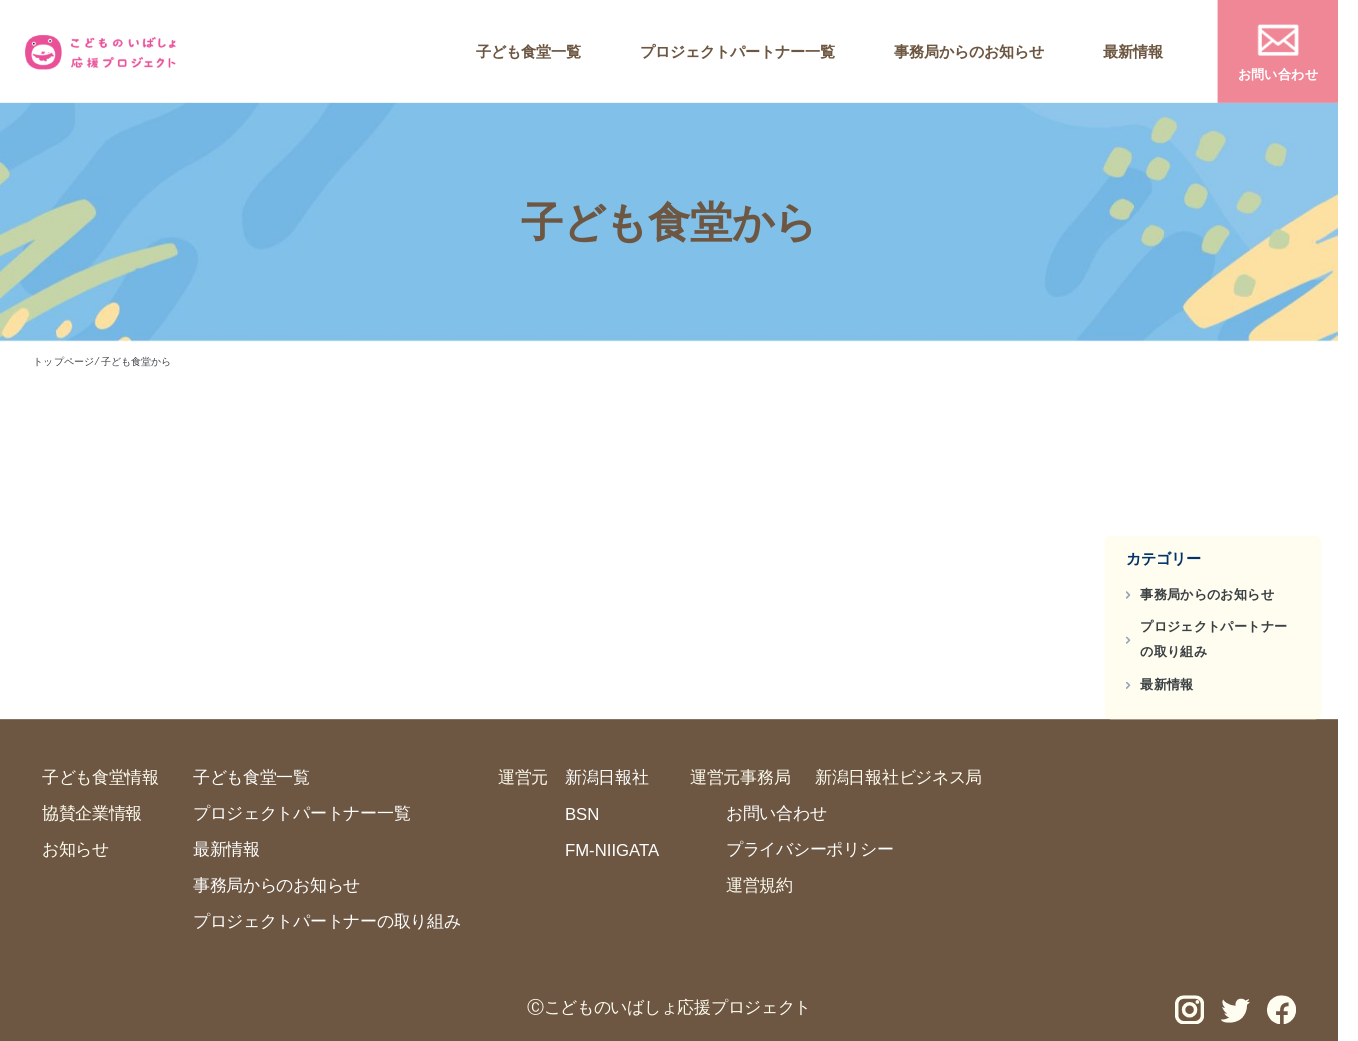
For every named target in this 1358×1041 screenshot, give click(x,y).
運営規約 (759, 885)
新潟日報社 (607, 777)
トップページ (63, 361)
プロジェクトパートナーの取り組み (1213, 639)
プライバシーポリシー (809, 849)
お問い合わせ (1278, 74)
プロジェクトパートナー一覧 (738, 51)
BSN (582, 814)
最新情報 (1133, 51)
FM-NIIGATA (612, 850)
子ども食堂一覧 (528, 51)
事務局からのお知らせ (969, 51)
